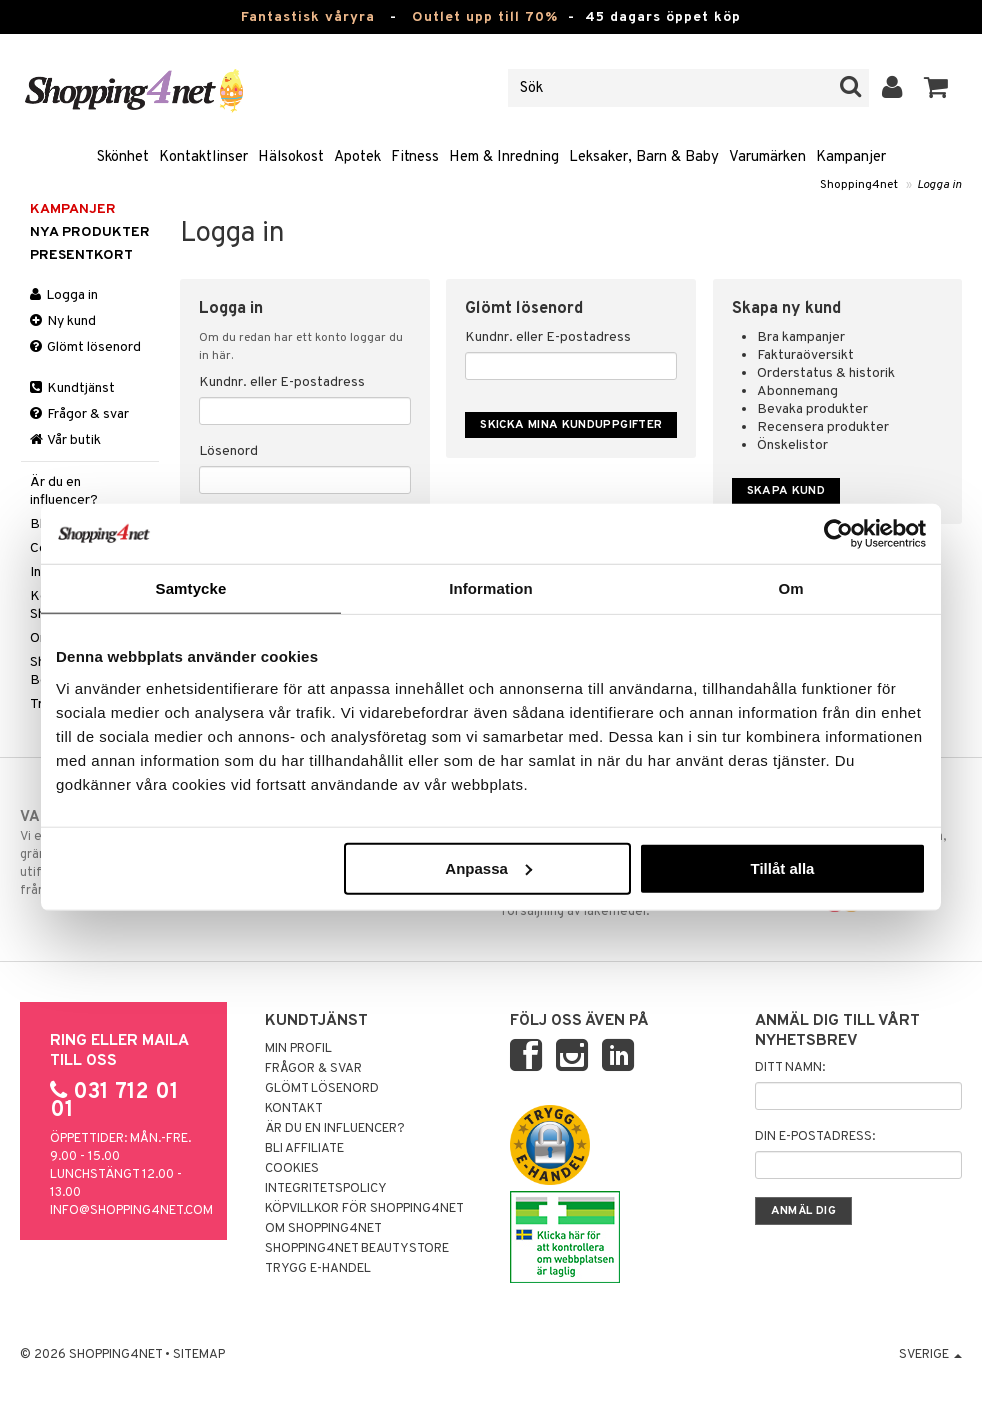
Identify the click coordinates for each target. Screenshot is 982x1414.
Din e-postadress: (815, 1137)
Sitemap (199, 1355)
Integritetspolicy (326, 1189)
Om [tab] (790, 588)
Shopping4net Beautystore (357, 1249)
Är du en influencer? (64, 491)
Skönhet (123, 157)
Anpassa (488, 867)
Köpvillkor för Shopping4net (364, 1209)
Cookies (292, 1169)
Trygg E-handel (318, 1269)
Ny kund (63, 321)
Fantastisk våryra (308, 17)
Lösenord (228, 451)
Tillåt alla (782, 867)
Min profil (298, 1049)
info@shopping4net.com (131, 1211)
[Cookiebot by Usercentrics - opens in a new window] (838, 534)
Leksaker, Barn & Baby (644, 157)
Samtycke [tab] (191, 588)
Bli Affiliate (304, 1149)
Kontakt (294, 1109)
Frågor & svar (79, 414)
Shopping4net (859, 185)
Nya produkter (90, 232)
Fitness (415, 157)
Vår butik (65, 440)
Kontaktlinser (203, 157)
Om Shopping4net (323, 1229)
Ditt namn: (790, 1068)
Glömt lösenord (85, 347)
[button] (936, 88)
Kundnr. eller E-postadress (282, 382)
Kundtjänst (72, 388)
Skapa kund (786, 491)
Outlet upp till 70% (485, 17)
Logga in (939, 185)
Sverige (930, 1355)
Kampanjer (851, 157)
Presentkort (81, 255)
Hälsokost (291, 157)
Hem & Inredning (504, 157)
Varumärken (767, 157)
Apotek (357, 157)
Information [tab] (491, 588)
